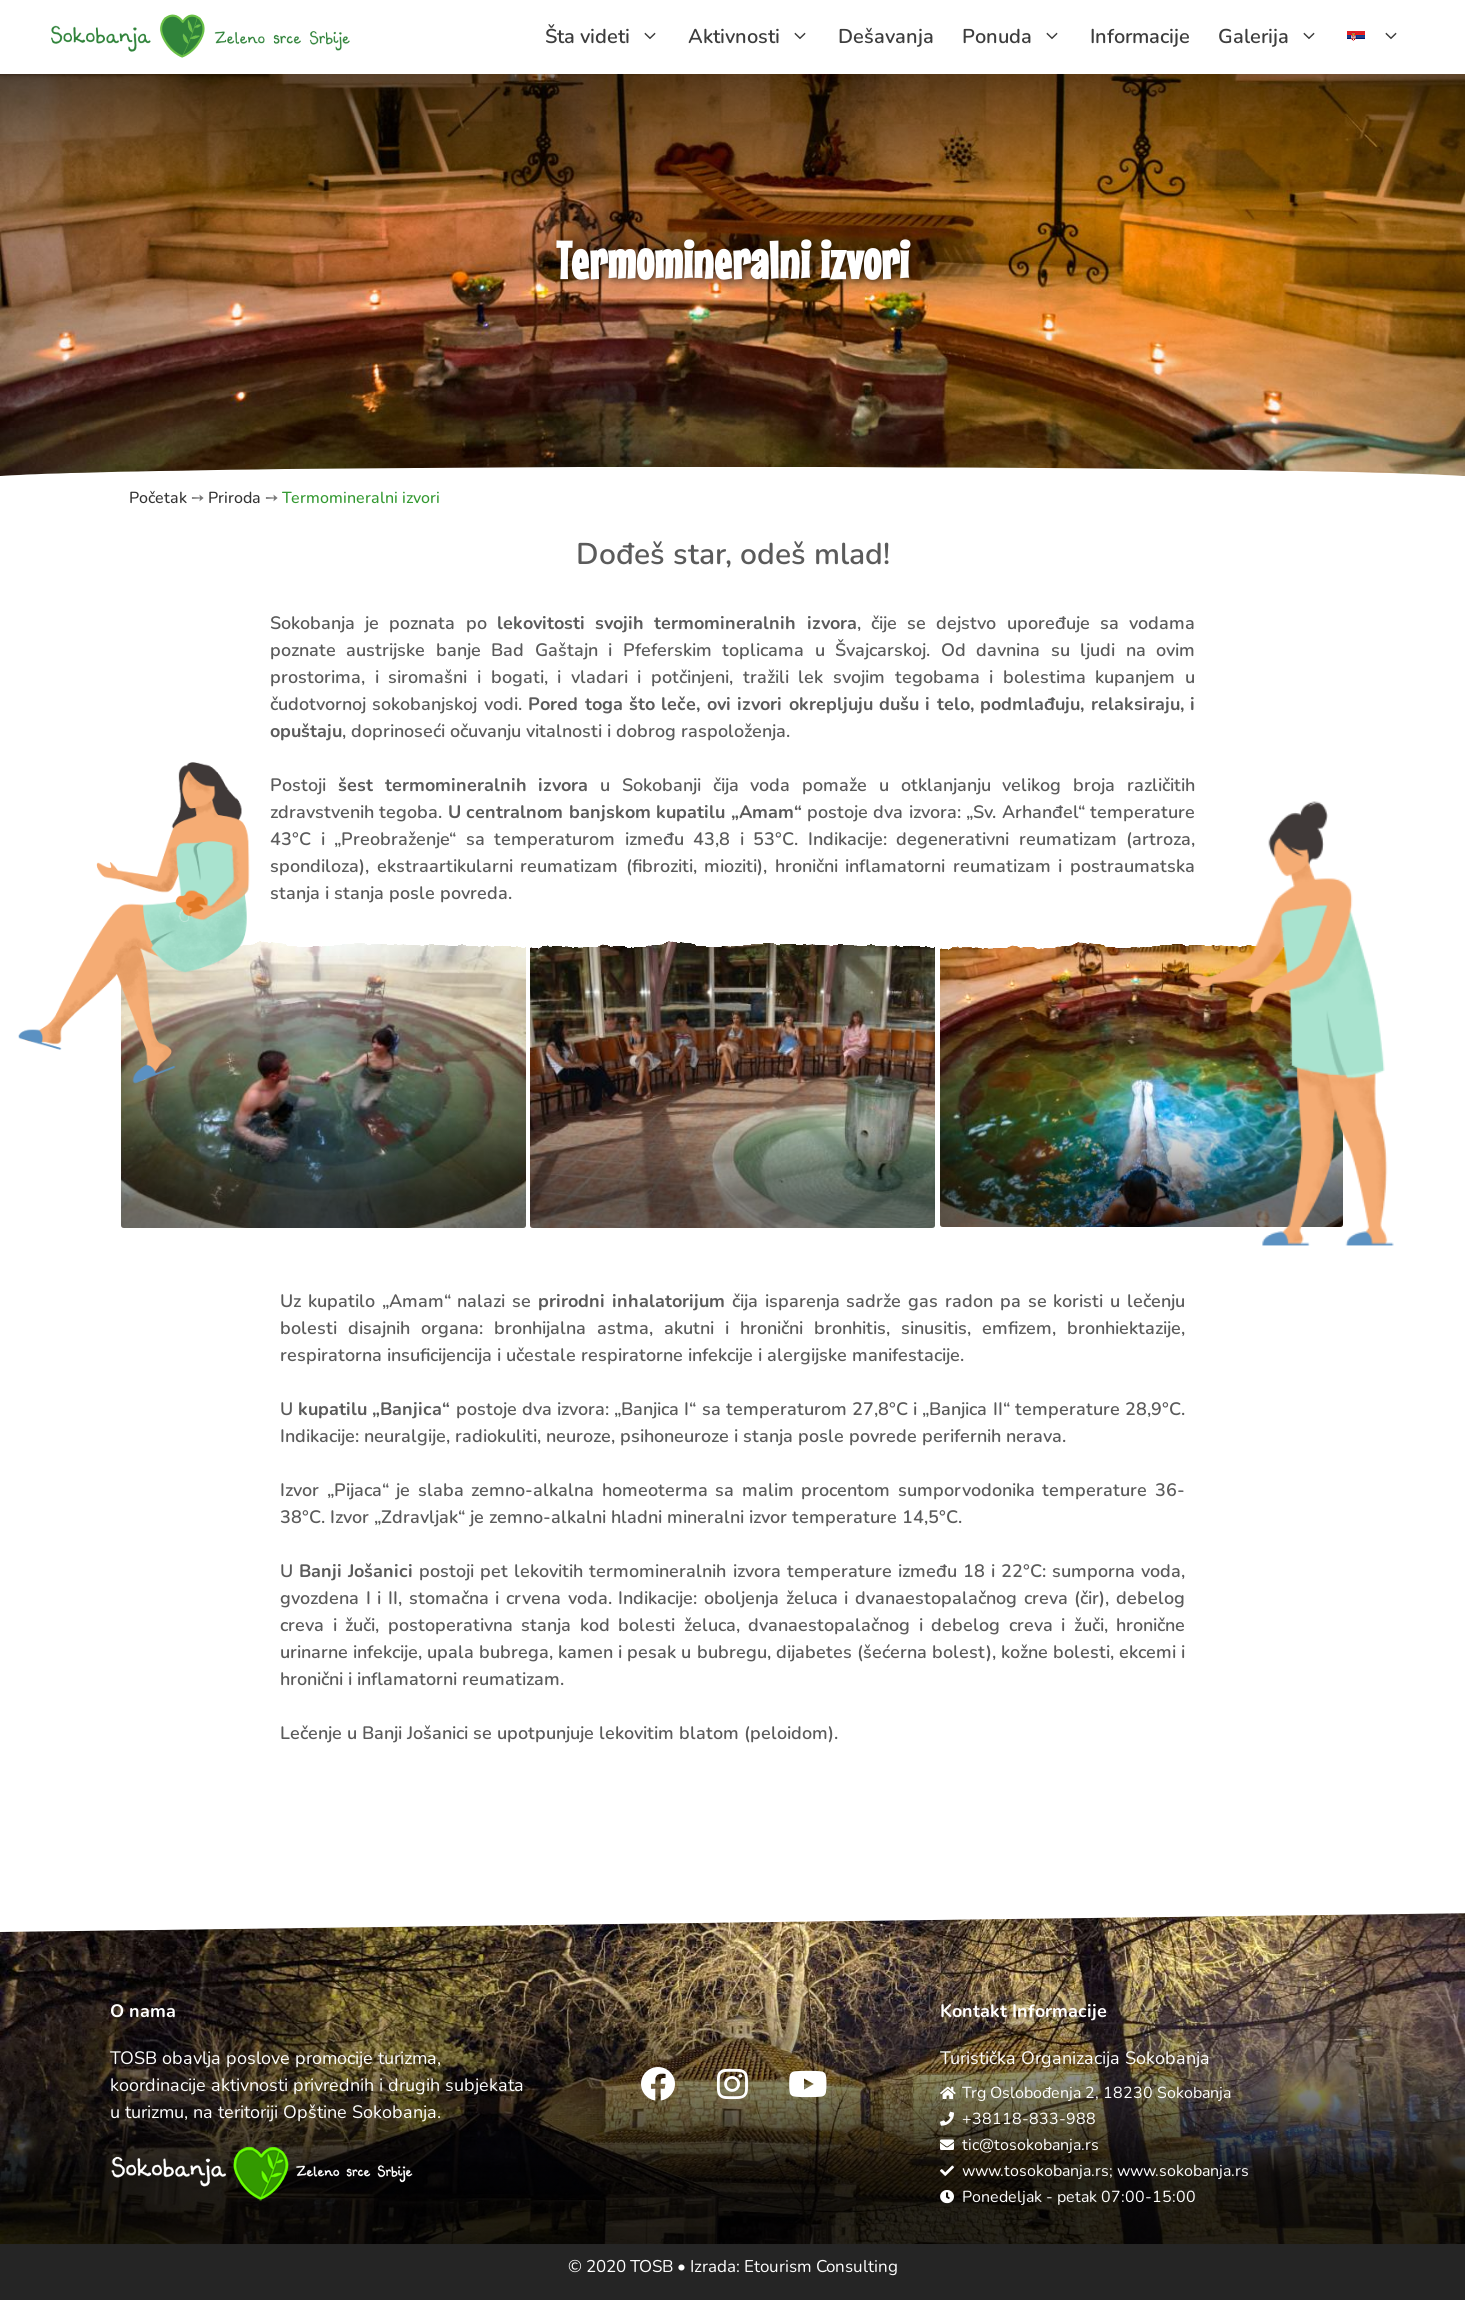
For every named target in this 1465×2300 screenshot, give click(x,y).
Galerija (1275, 37)
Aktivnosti (756, 37)
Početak (158, 498)
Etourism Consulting (821, 2266)
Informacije (1140, 36)
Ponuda (1019, 37)
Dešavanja (886, 36)
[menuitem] (1374, 37)
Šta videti (609, 37)
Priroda (234, 498)
